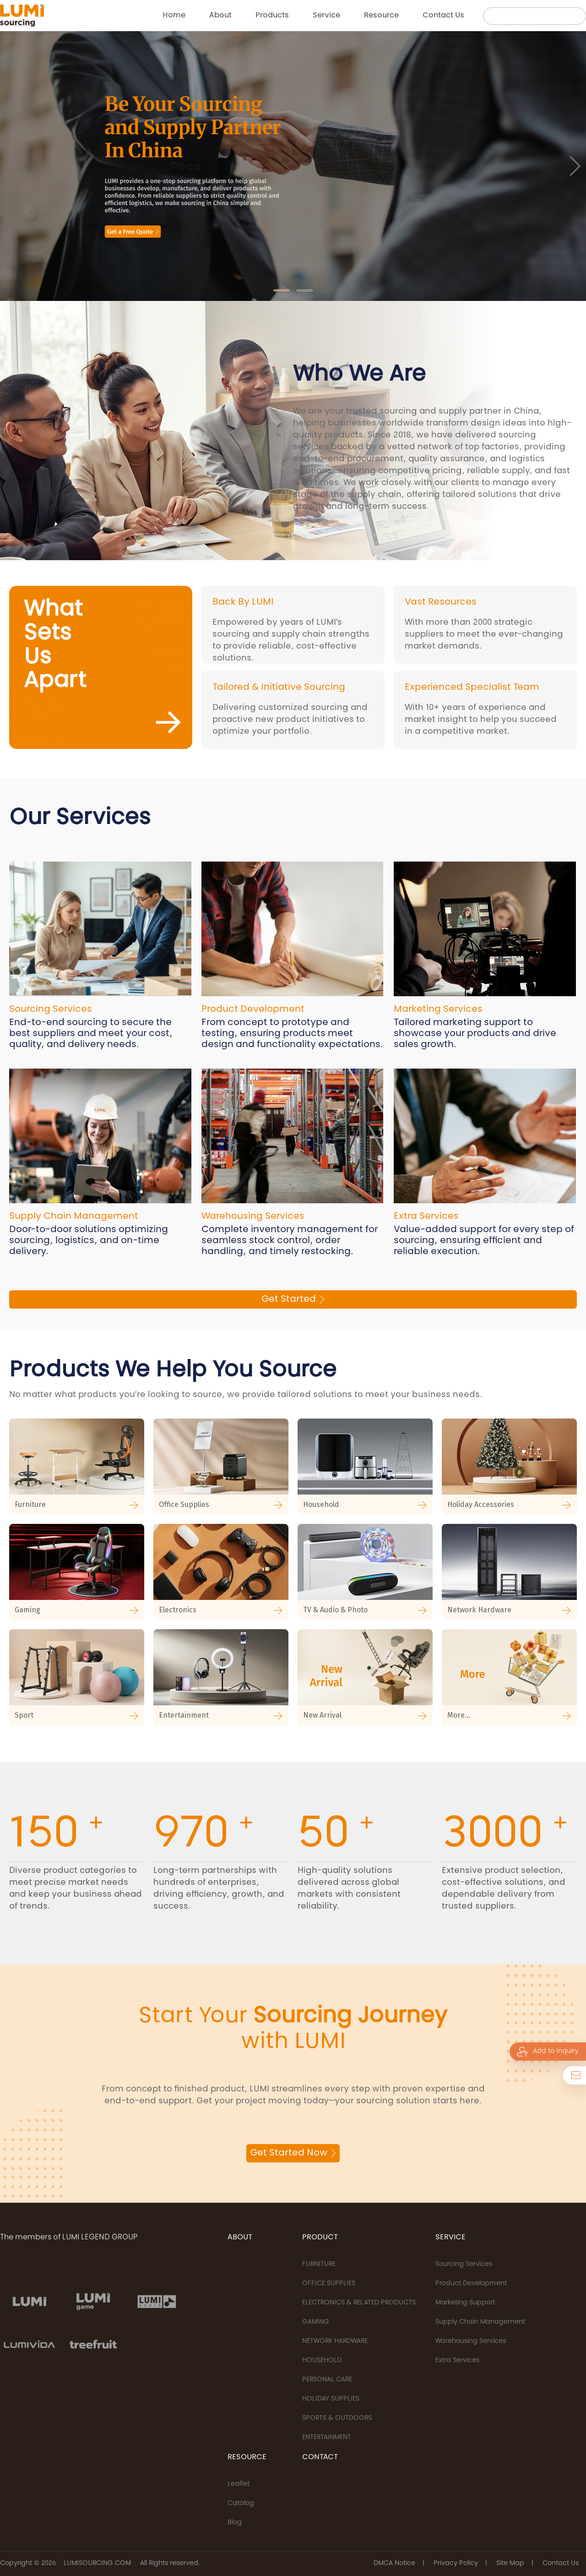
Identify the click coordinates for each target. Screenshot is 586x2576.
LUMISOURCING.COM (97, 2563)
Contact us (443, 15)
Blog (235, 2523)
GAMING (315, 2322)
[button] (281, 290)
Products (272, 15)
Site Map (510, 2563)
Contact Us (561, 2563)
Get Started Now (293, 2153)
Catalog (241, 2503)
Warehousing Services (470, 2341)
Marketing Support (465, 2303)
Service (326, 15)
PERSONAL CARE (327, 2380)
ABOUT (240, 2237)
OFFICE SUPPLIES (328, 2284)
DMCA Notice (394, 2563)
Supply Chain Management (480, 2322)
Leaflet (239, 2484)
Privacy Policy (456, 2563)
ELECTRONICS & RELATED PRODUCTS (359, 2303)
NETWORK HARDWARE (335, 2341)
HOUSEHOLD (322, 2361)
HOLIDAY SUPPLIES (330, 2399)
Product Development (471, 2284)
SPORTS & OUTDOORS (337, 2418)
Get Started (293, 1299)
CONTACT (320, 2457)
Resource (381, 15)
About (220, 15)
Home (174, 15)
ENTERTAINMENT (326, 2437)
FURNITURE (319, 2264)
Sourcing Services (463, 2264)
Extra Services (457, 2361)
